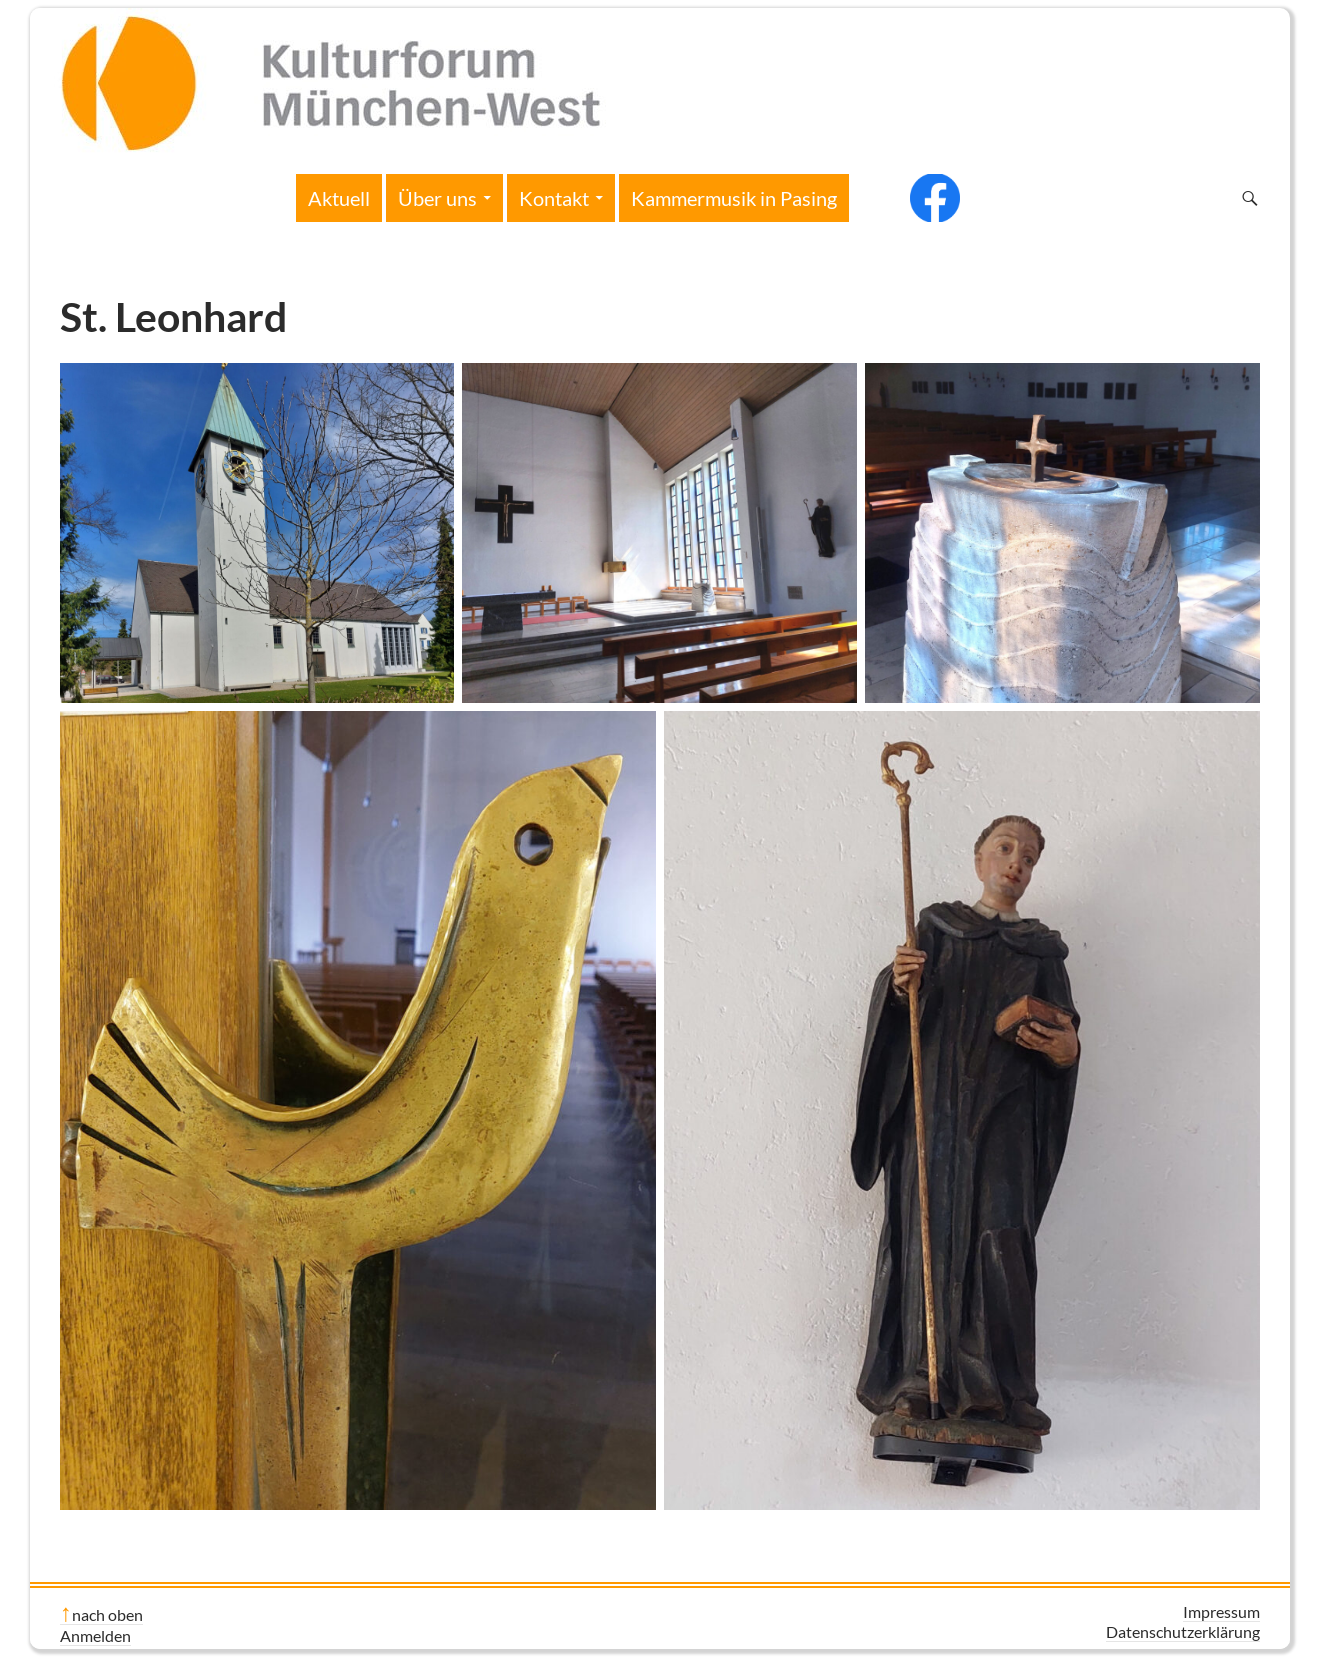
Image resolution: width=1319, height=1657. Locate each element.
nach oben (107, 1614)
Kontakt (554, 198)
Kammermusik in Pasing (734, 198)
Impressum (1221, 1611)
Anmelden (95, 1635)
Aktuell (339, 198)
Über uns (437, 198)
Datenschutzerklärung (1183, 1631)
